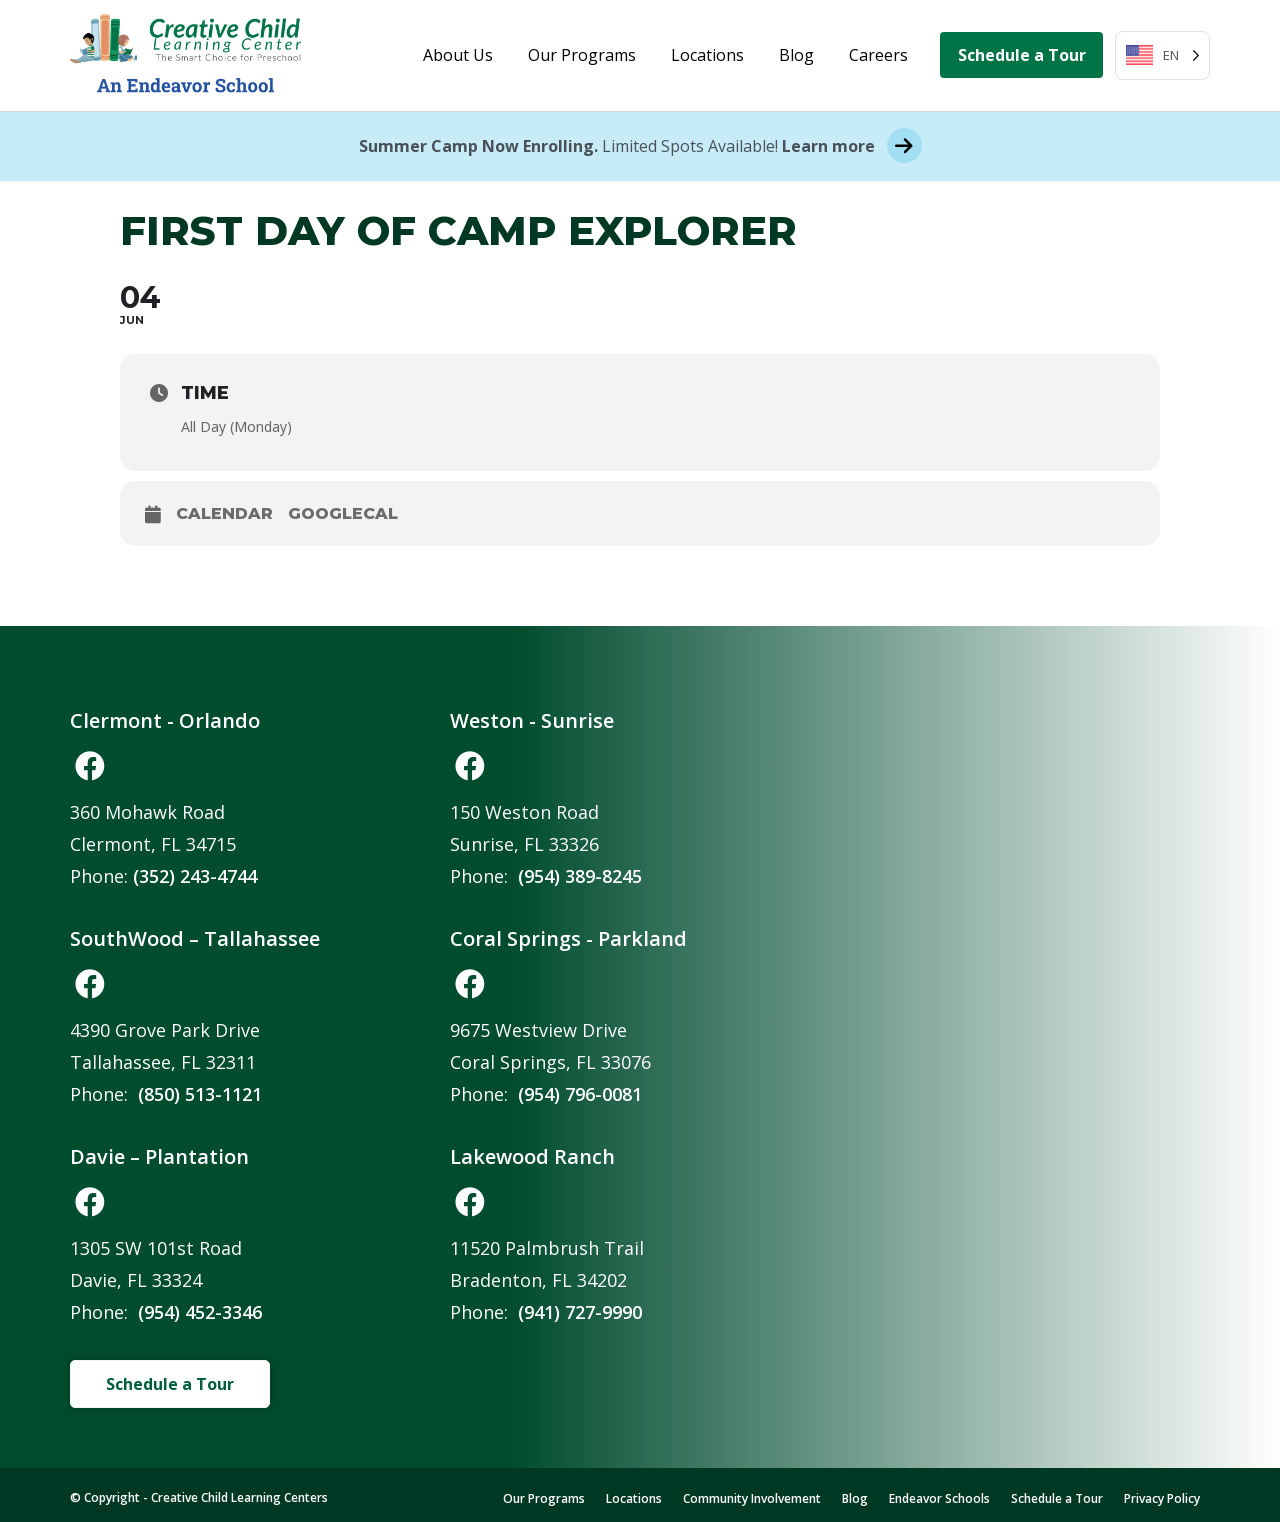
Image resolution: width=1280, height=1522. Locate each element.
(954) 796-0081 (580, 1094)
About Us (458, 55)
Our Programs (582, 55)
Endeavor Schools (939, 1498)
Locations (707, 55)
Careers (878, 55)
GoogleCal (343, 513)
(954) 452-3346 (200, 1312)
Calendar (224, 513)
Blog (796, 55)
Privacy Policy (1162, 1498)
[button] (90, 766)
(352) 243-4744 (195, 876)
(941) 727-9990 (580, 1312)
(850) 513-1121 (200, 1094)
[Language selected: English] (1162, 55)
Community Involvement (752, 1498)
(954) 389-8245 (580, 876)
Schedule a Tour (1022, 55)
